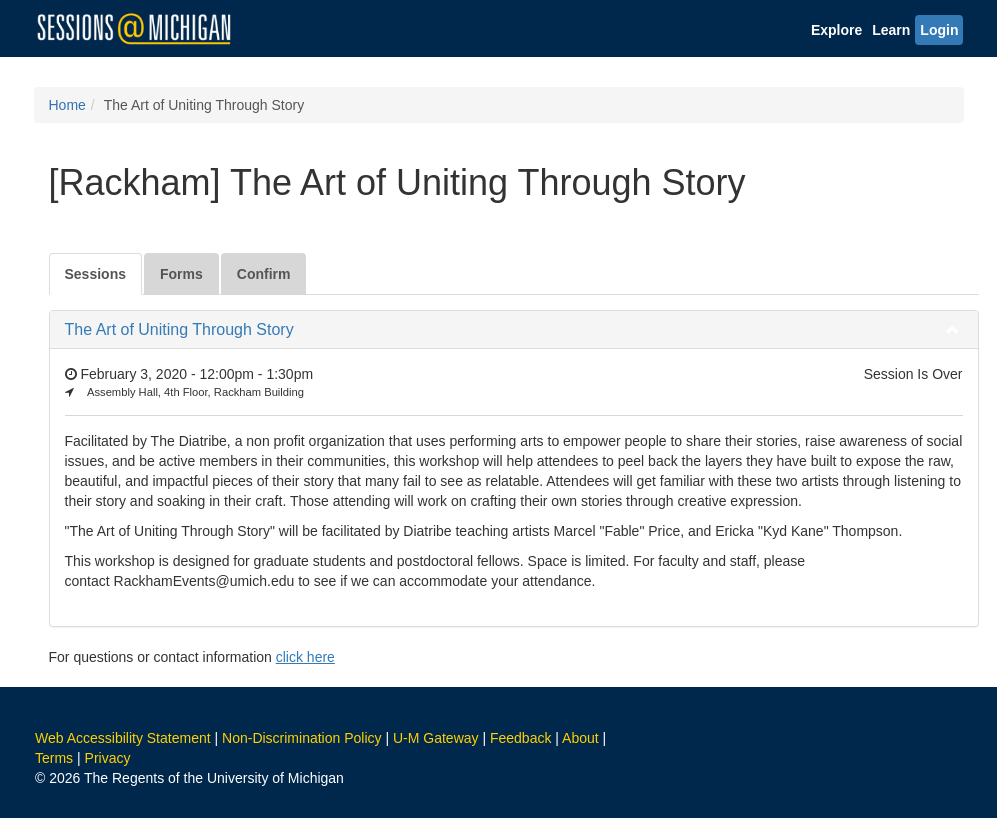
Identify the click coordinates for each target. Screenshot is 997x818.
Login (939, 30)
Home (67, 105)
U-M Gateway (436, 738)
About (580, 738)
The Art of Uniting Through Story (179, 329)
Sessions (95, 274)
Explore (836, 30)
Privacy (108, 758)
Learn (891, 30)
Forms (181, 274)
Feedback (520, 738)
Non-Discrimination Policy (302, 738)
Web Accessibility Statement (123, 738)
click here (305, 657)
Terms (54, 758)
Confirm (264, 274)
